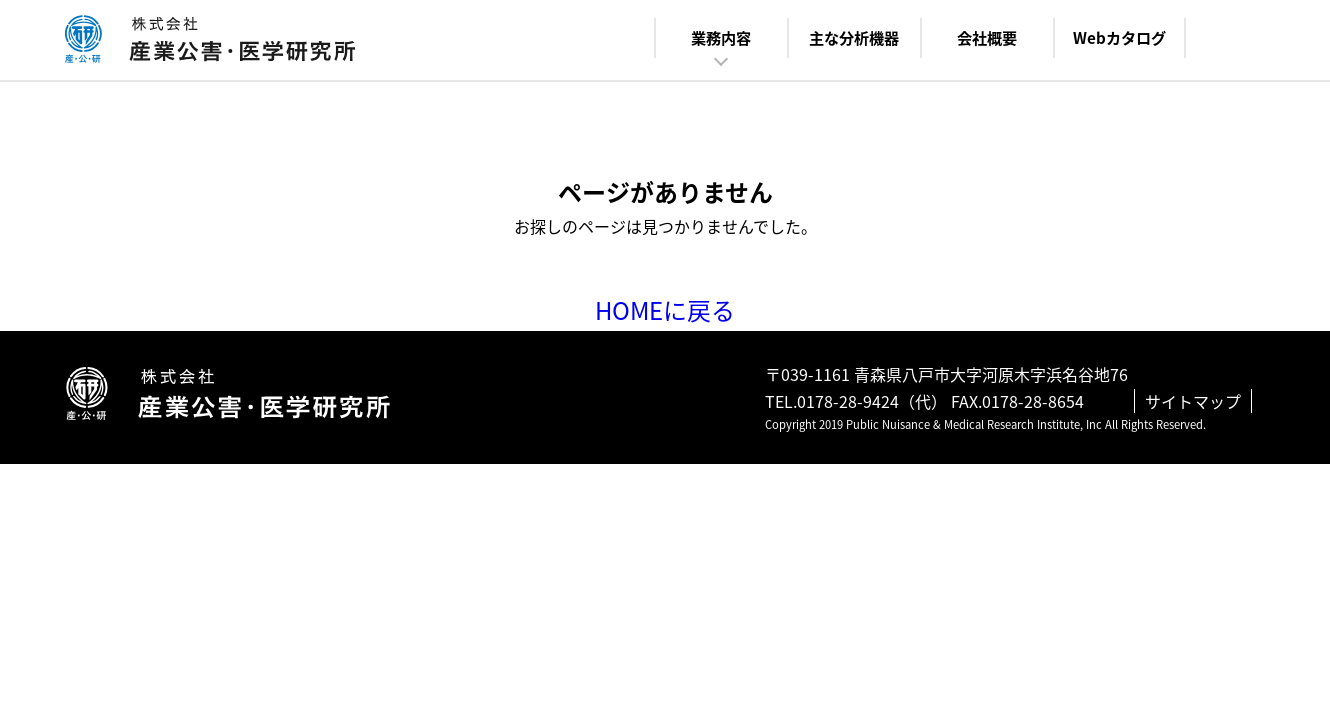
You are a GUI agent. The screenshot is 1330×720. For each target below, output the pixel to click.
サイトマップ (1193, 401)
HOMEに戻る (665, 310)
